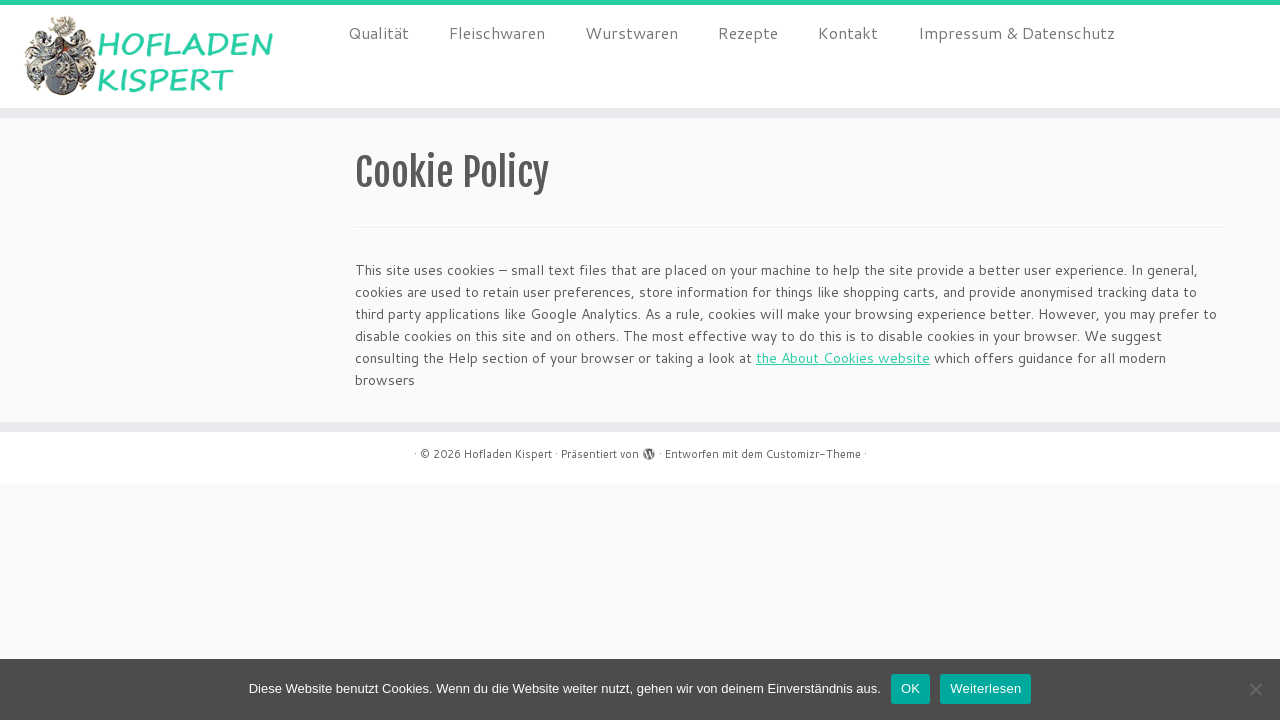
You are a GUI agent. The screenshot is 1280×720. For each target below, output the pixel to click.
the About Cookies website (843, 358)
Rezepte (748, 32)
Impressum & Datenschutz (1016, 32)
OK (910, 688)
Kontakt (848, 32)
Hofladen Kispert (508, 454)
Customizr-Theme (813, 454)
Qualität (378, 32)
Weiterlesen (985, 688)
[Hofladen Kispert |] (147, 56)
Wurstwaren (631, 32)
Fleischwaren (497, 32)
